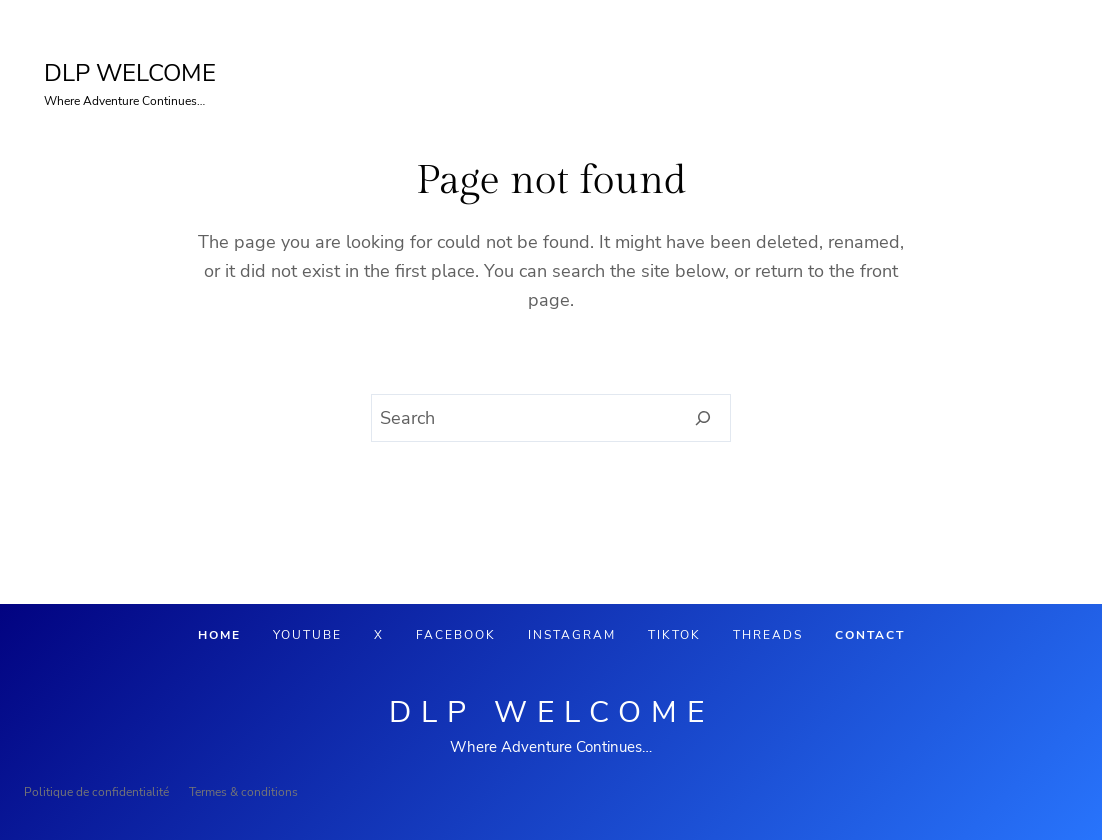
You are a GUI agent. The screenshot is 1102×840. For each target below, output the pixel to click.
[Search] (703, 418)
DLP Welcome (551, 712)
